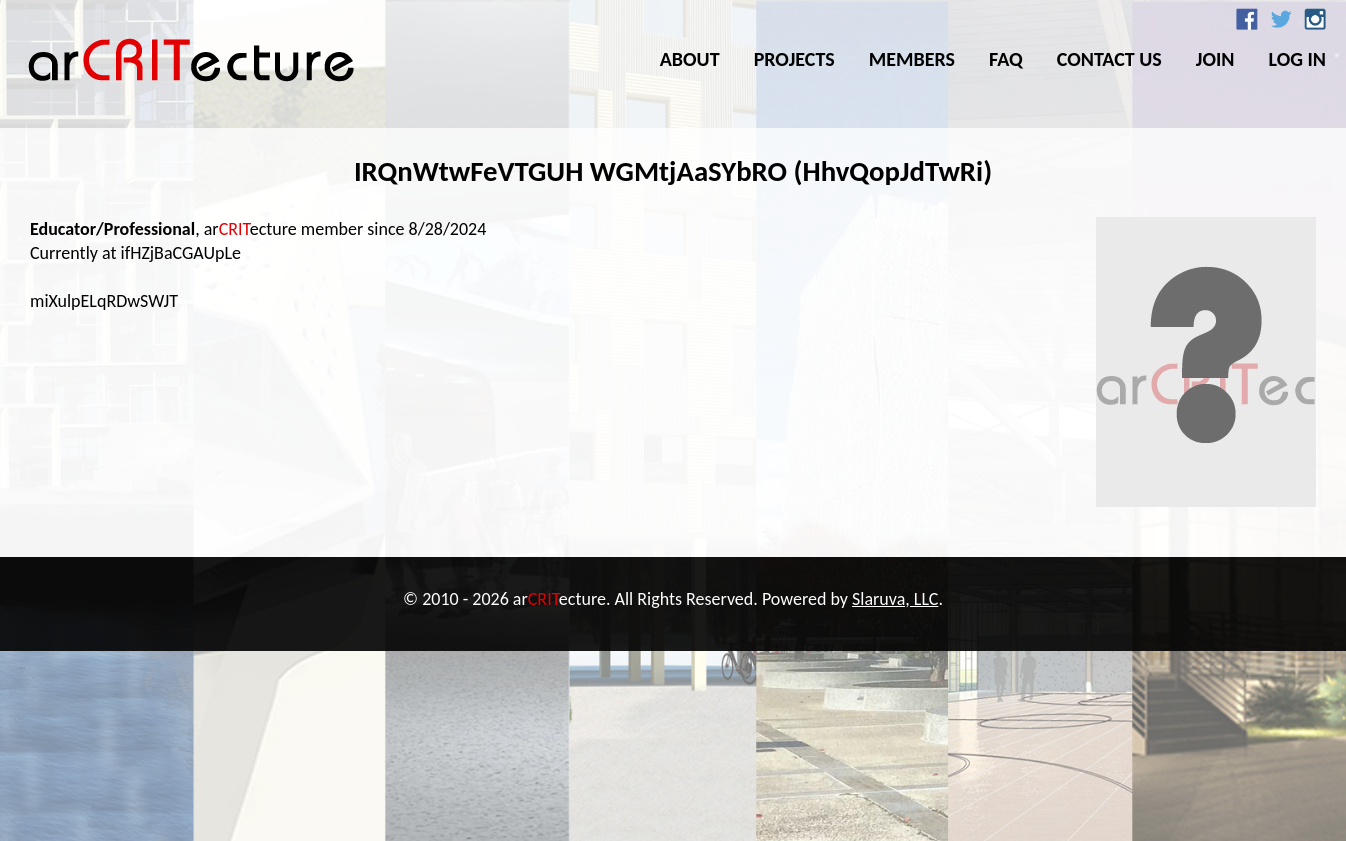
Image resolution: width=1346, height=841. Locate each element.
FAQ (1006, 59)
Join (1215, 59)
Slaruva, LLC (895, 599)
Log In (1297, 59)
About (690, 59)
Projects (794, 59)
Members (912, 59)
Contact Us (1109, 59)
